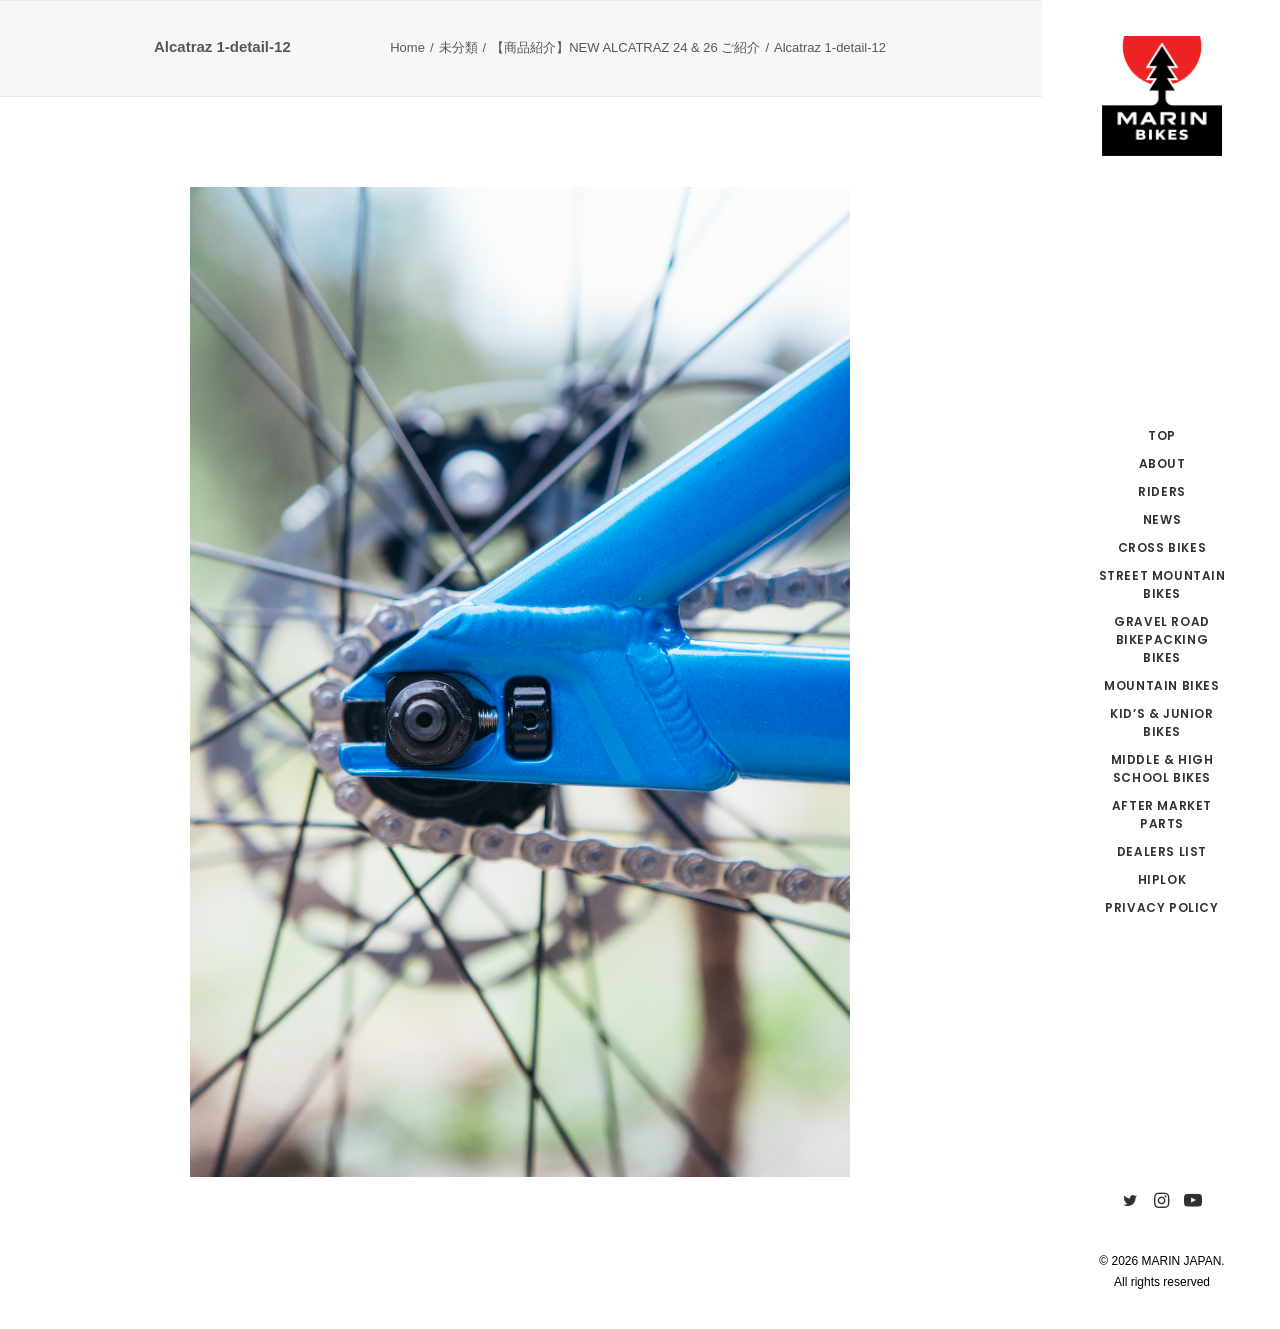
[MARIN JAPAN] (1162, 96)
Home (407, 47)
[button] (1130, 1201)
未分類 (458, 47)
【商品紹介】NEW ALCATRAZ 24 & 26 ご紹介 (625, 47)
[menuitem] (1130, 1201)
